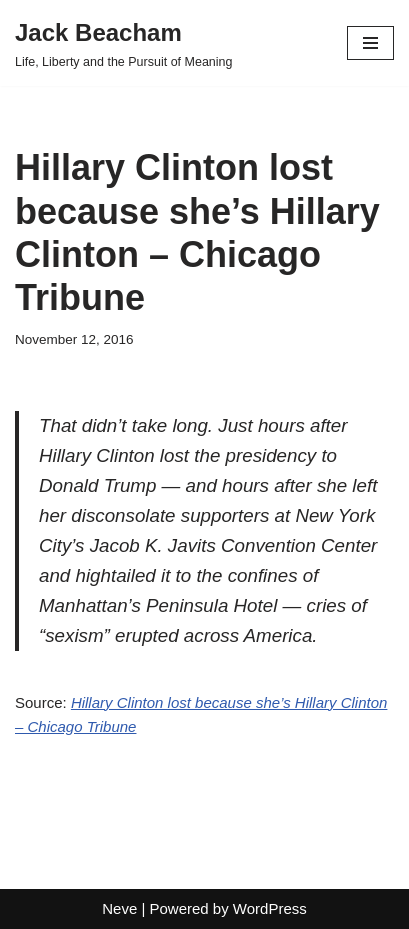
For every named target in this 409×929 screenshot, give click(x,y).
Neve (119, 908)
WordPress (270, 908)
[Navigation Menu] (370, 43)
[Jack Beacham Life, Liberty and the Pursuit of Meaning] (124, 43)
